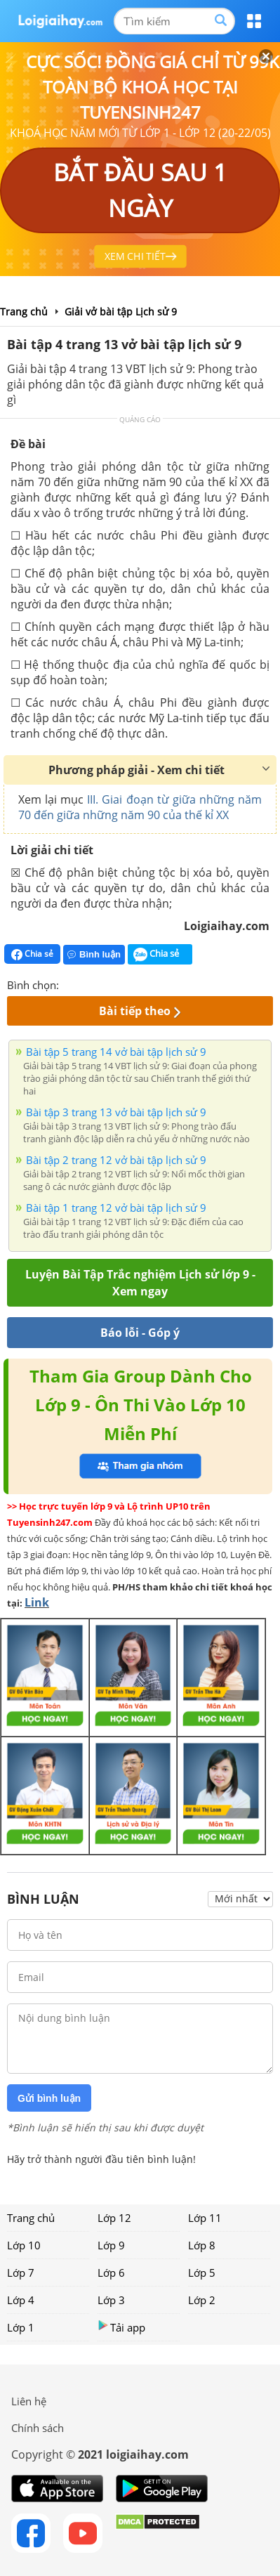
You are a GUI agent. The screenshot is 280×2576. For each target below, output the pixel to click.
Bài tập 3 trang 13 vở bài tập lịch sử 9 (116, 1112)
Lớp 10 (24, 2245)
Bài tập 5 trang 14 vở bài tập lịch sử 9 (116, 1052)
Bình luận (94, 954)
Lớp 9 (111, 2245)
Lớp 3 (111, 2300)
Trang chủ (31, 2218)
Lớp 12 (114, 2218)
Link (37, 1602)
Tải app (121, 2327)
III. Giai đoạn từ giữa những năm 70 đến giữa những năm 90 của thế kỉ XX (140, 807)
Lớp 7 (20, 2273)
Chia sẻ (32, 954)
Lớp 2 (201, 2300)
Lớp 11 (205, 2218)
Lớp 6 (111, 2273)
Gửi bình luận (49, 2098)
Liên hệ (28, 2401)
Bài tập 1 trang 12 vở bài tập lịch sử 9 (116, 1208)
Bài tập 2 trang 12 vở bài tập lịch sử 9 (116, 1160)
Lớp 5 (201, 2273)
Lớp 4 (20, 2300)
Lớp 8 (201, 2245)
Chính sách (37, 2428)
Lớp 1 (20, 2327)
